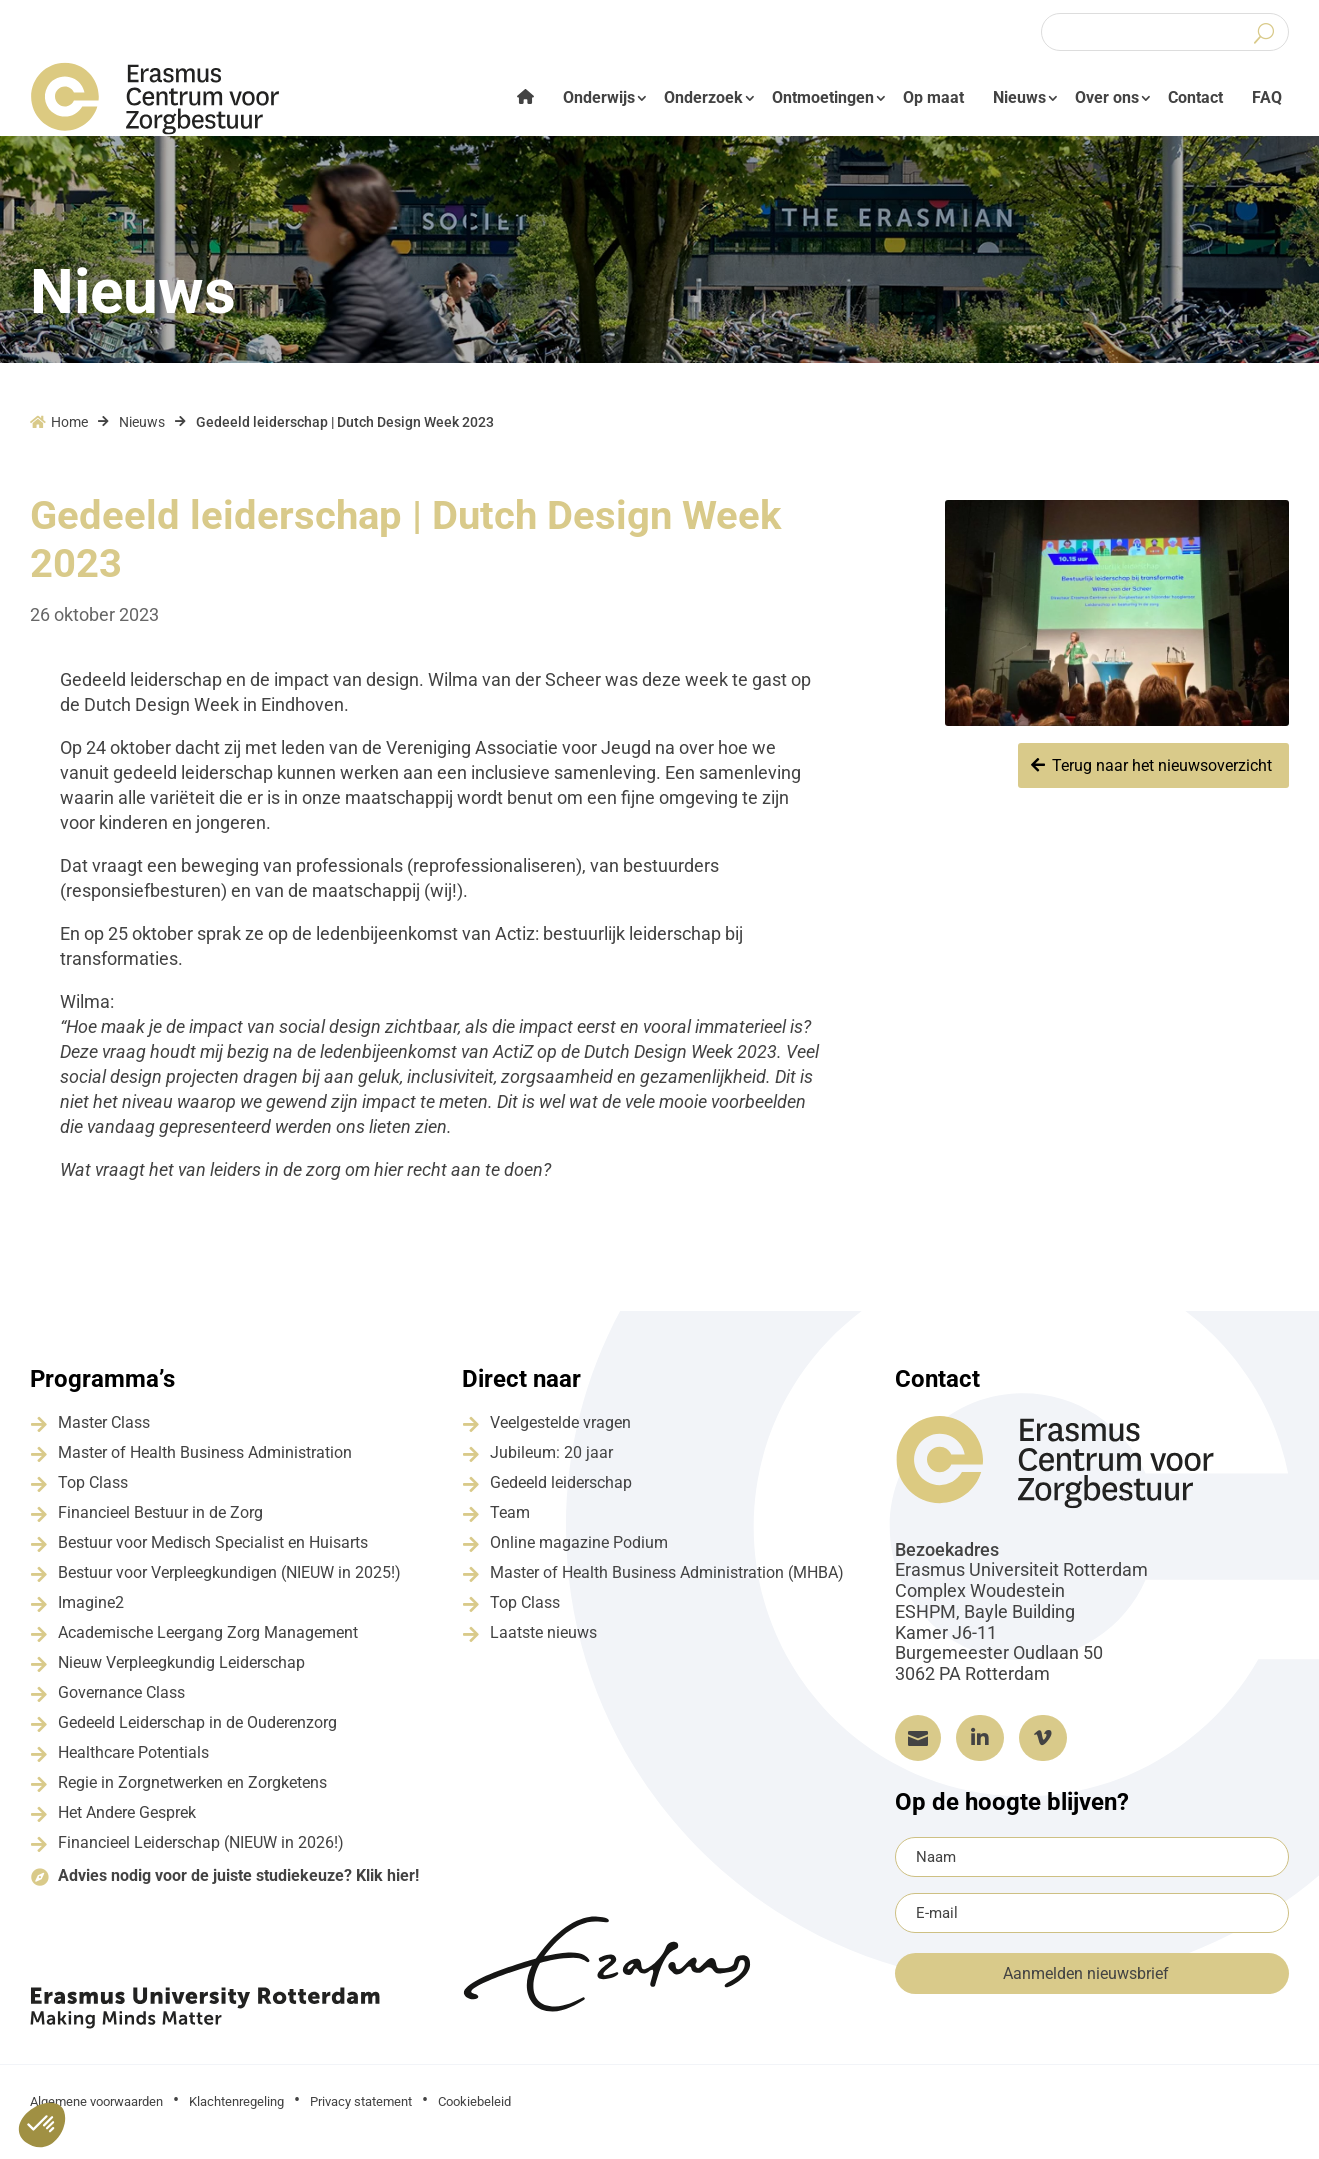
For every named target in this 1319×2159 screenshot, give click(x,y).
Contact (1195, 97)
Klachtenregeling (236, 2114)
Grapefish (1127, 2112)
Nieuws (1019, 97)
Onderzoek (703, 97)
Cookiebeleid (474, 2114)
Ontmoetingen (823, 97)
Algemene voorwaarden (96, 2114)
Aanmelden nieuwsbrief (1086, 1986)
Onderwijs (599, 97)
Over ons (1107, 97)
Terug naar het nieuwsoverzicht (1162, 778)
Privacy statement (361, 2114)
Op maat (933, 97)
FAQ (1267, 97)
